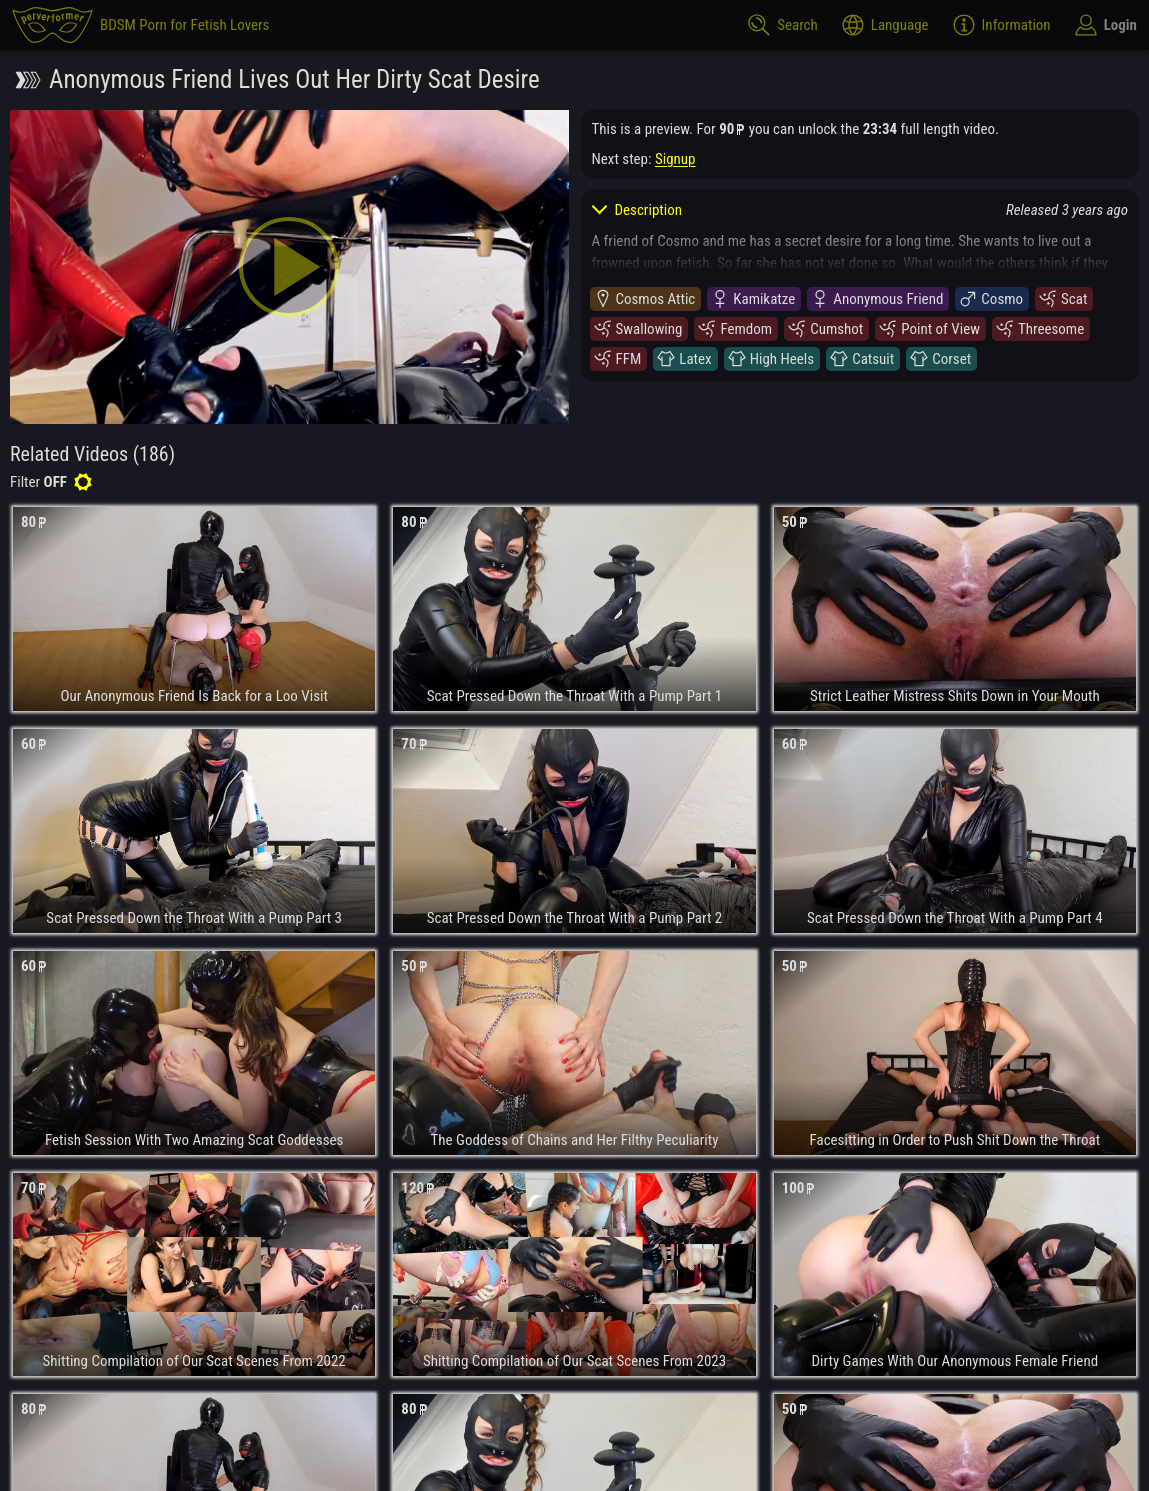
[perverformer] (140, 25)
